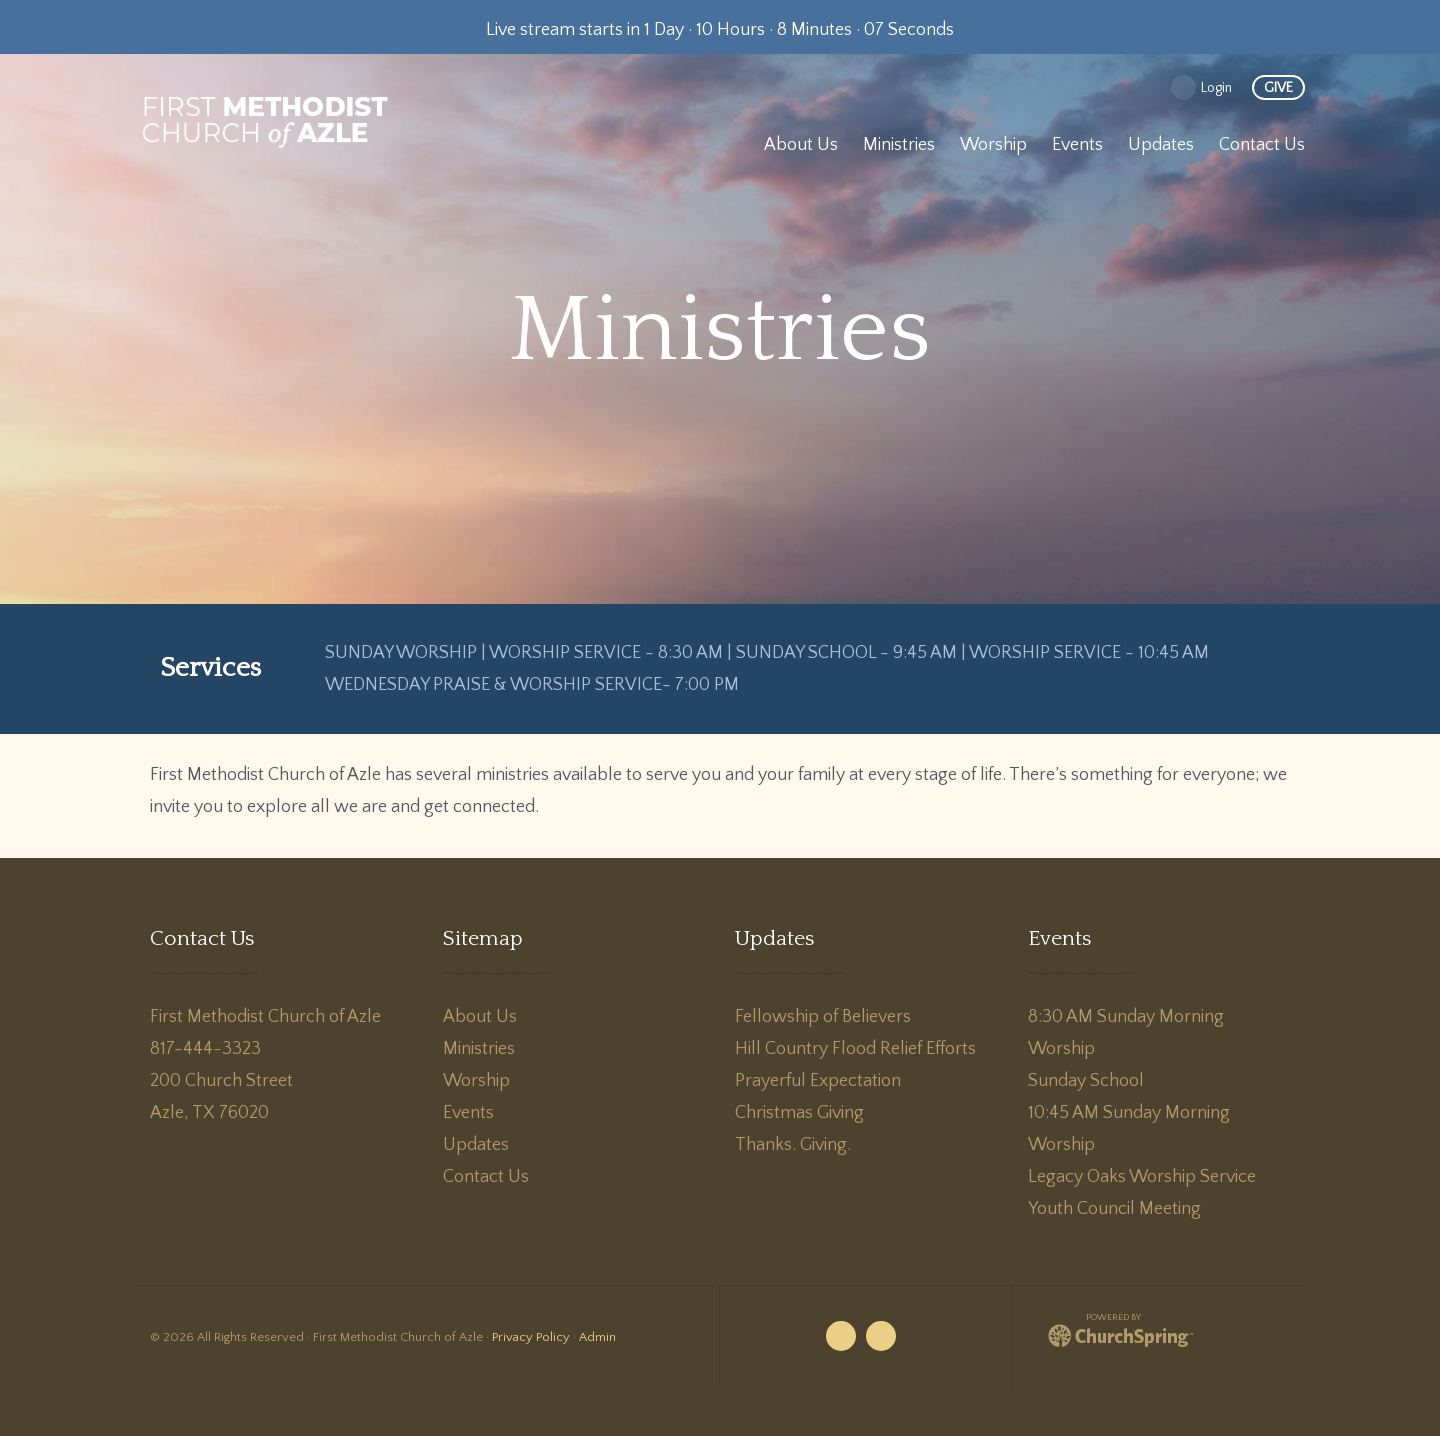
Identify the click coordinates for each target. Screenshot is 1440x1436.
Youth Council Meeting (1114, 1209)
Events (468, 1113)
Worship (476, 1081)
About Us (480, 1017)
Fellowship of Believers (823, 1017)
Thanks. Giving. (793, 1145)
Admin (597, 1337)
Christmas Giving (799, 1113)
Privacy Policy (531, 1337)
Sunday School (1086, 1081)
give (1278, 88)
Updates (476, 1145)
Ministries (479, 1049)
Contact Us (486, 1177)
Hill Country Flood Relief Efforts (855, 1049)
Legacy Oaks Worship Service (1142, 1177)
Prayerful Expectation (818, 1081)
